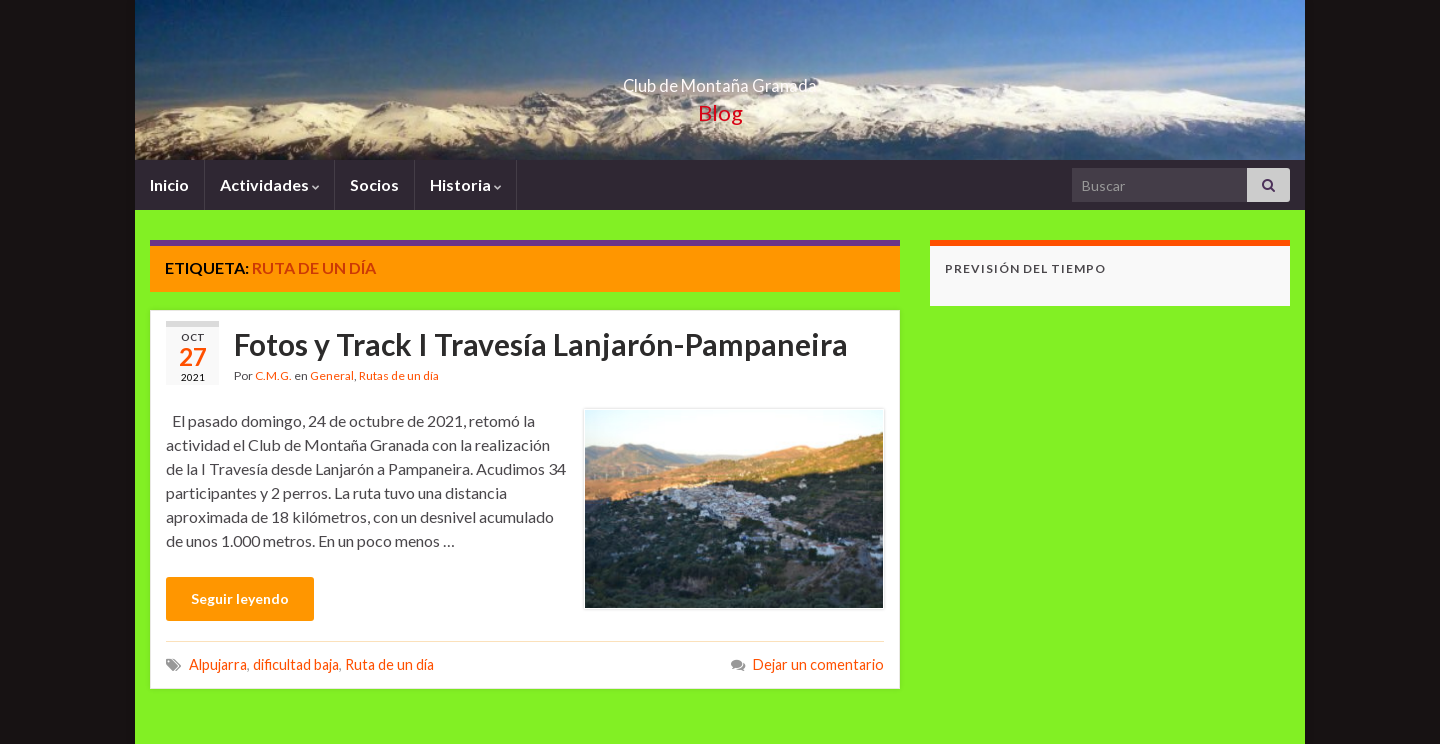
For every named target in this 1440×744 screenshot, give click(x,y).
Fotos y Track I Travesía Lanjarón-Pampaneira (541, 344)
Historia (465, 184)
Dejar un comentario (818, 664)
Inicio (169, 184)
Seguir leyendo (240, 598)
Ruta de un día (389, 664)
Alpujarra (218, 664)
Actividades (269, 184)
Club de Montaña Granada (720, 79)
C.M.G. (273, 375)
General (332, 375)
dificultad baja (296, 664)
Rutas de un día (399, 375)
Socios (374, 184)
